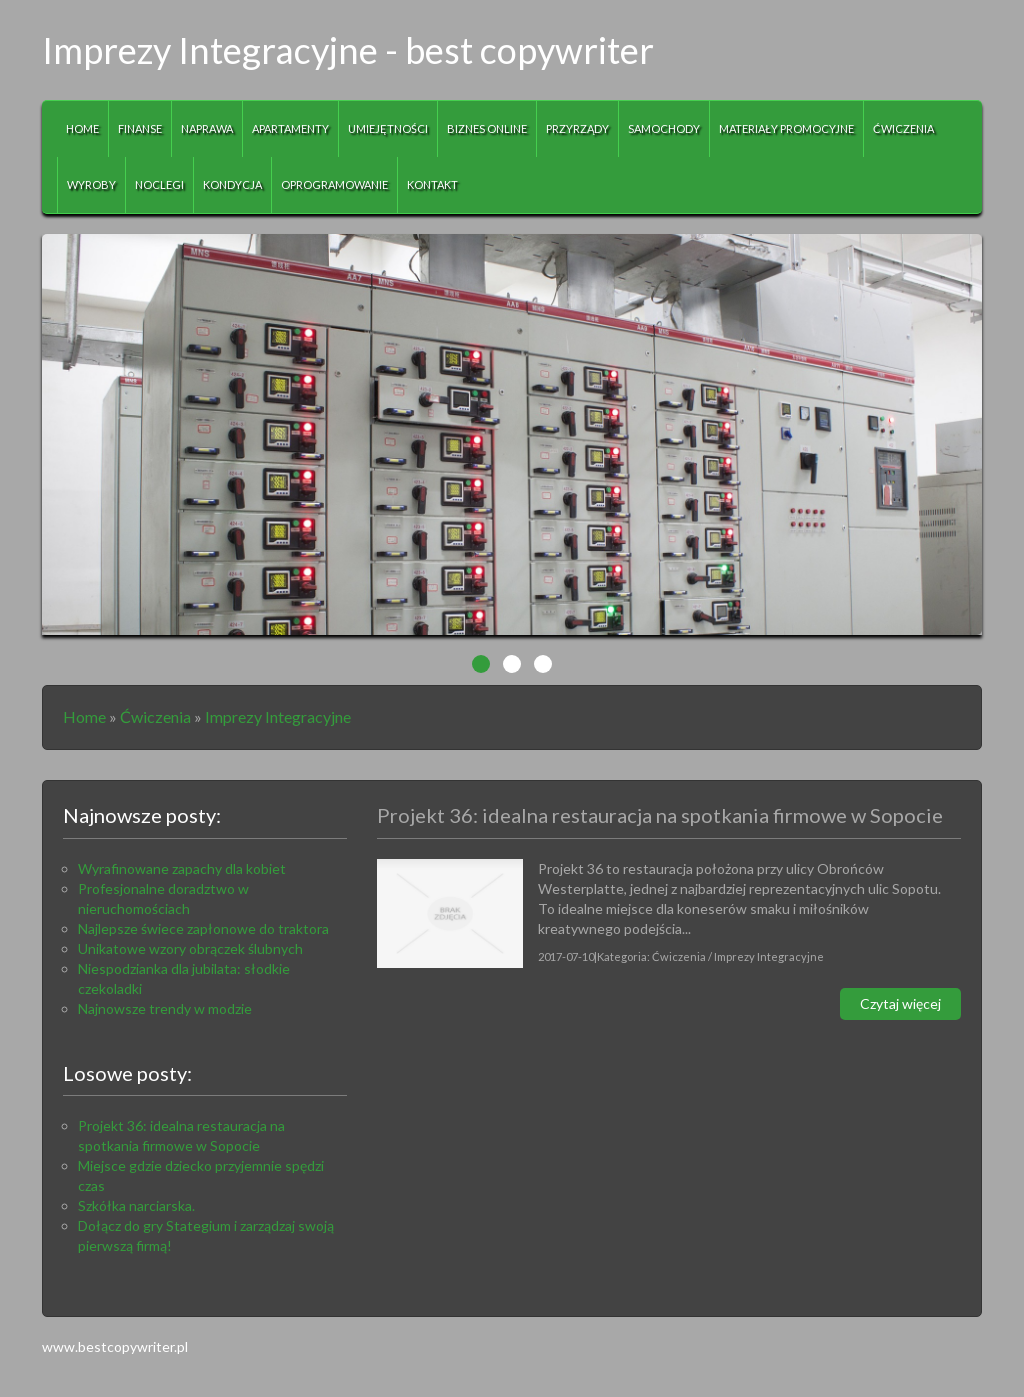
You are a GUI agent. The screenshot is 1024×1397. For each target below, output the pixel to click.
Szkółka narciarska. (136, 1205)
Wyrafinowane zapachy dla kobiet (182, 868)
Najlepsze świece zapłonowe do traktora (203, 928)
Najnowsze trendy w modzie (165, 1008)
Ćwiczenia (155, 716)
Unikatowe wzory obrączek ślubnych (190, 948)
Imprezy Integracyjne (278, 716)
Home (84, 716)
